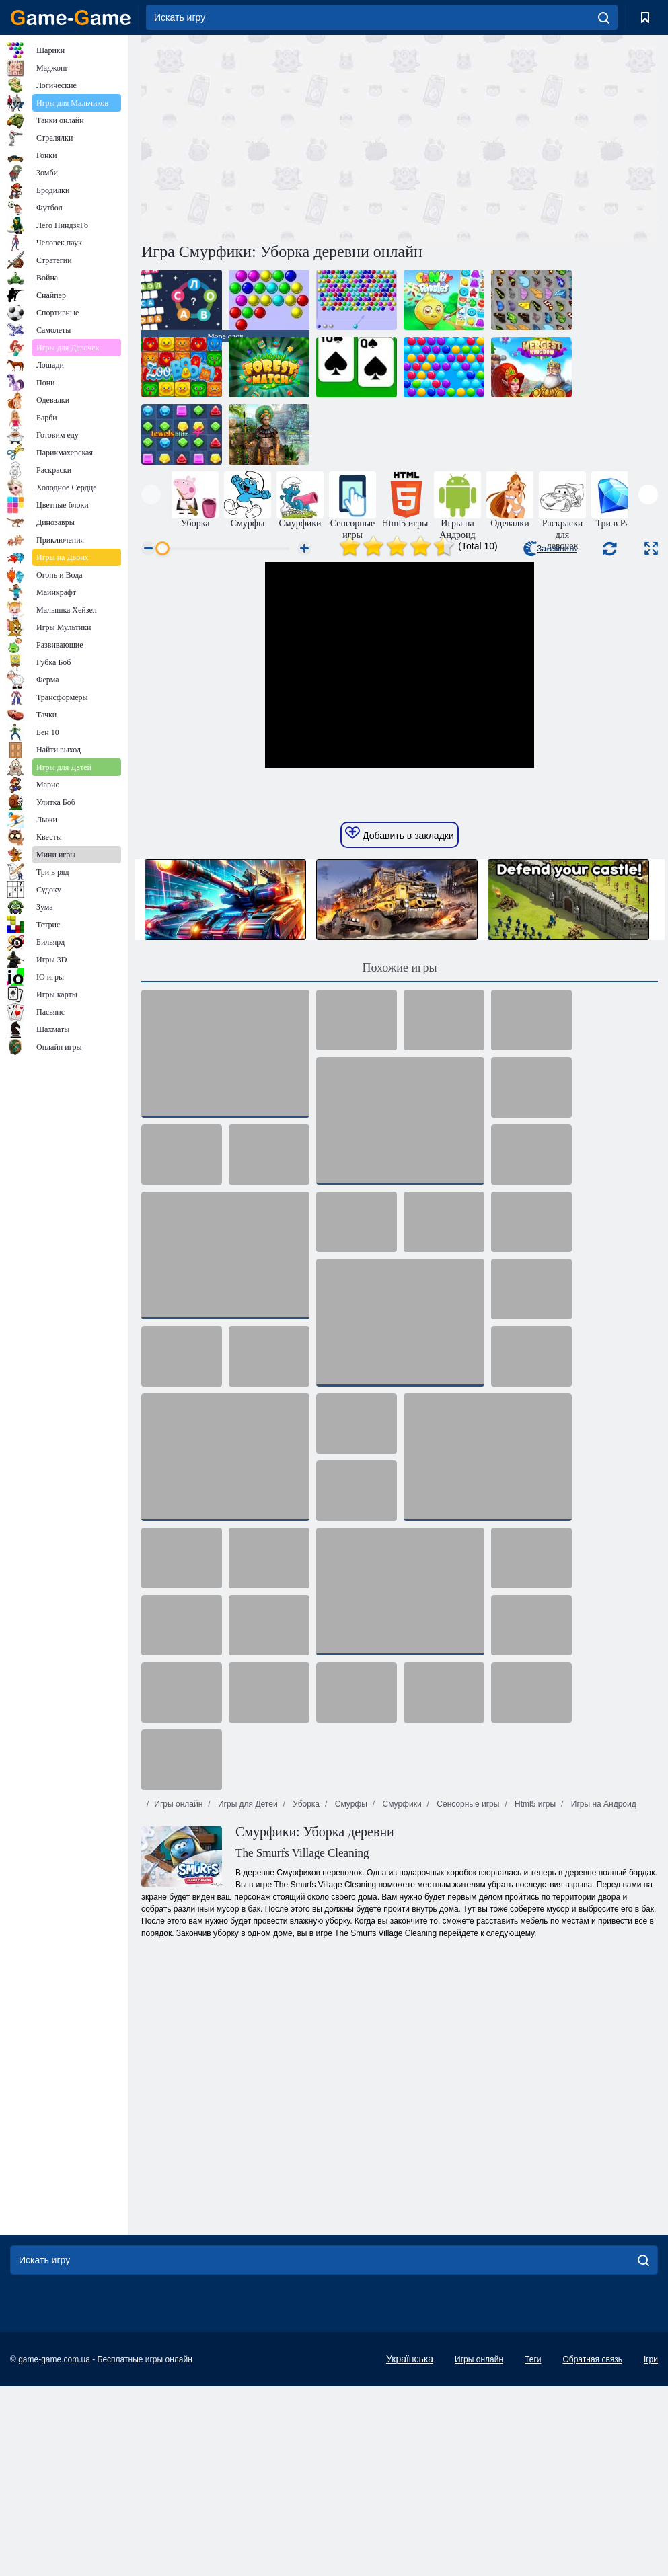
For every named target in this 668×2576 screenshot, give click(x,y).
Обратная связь (592, 2549)
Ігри (651, 2549)
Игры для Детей (247, 1993)
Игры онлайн (178, 1993)
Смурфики (400, 1993)
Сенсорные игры (467, 1993)
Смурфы (349, 1993)
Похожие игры (399, 1157)
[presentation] (151, 494)
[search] (603, 17)
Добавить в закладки (399, 1023)
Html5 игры (534, 1993)
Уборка (305, 1993)
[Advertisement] (270, 136)
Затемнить (550, 548)
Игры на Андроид (602, 1993)
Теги (533, 2549)
